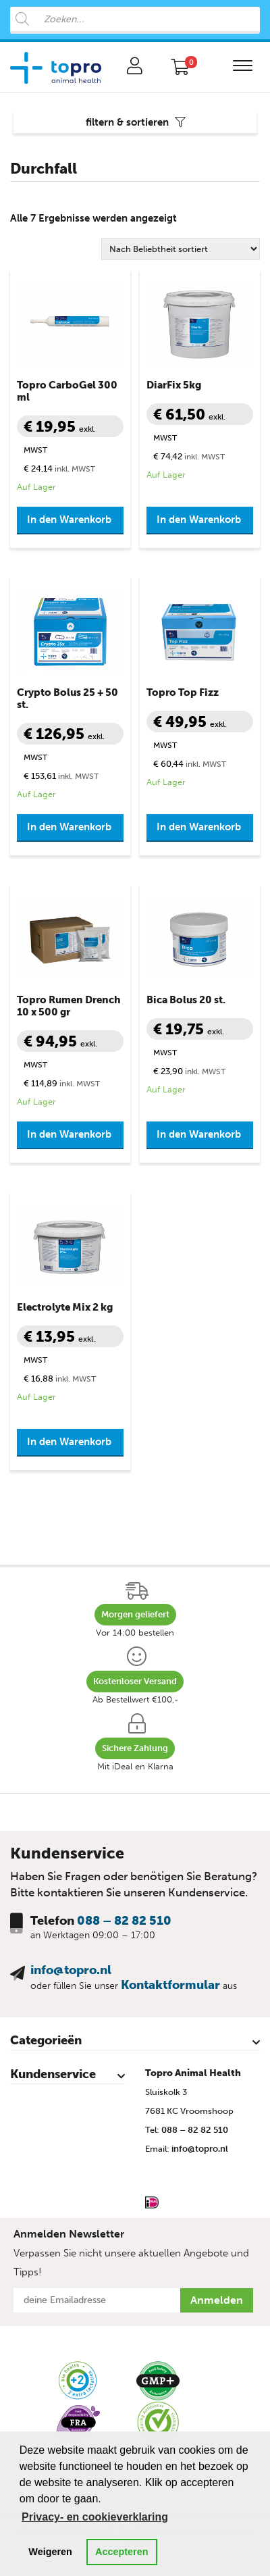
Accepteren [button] (121, 2551)
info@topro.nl (70, 1970)
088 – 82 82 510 (124, 1920)
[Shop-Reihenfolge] (180, 249)
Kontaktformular (170, 1984)
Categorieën (46, 2040)
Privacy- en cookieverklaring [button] (95, 2517)
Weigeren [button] (50, 2551)
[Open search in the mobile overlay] (135, 20)
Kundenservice (53, 2074)
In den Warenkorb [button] (69, 519)
